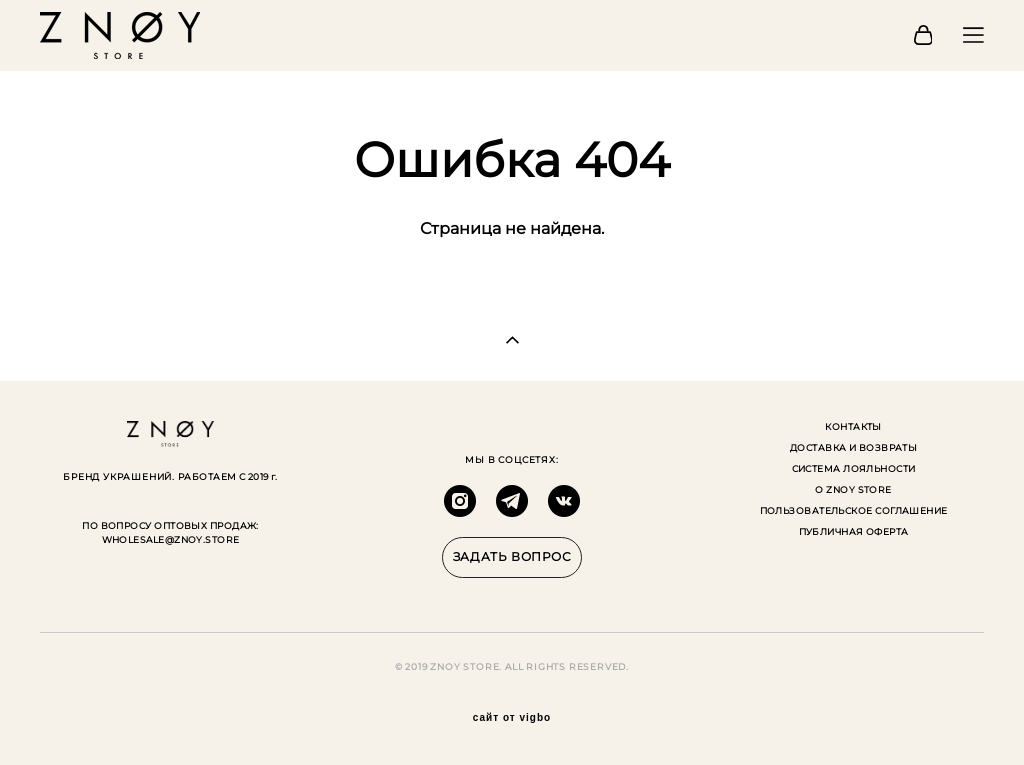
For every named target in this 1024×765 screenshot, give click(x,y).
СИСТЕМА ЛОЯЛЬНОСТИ (854, 468)
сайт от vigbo (512, 718)
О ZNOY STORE (853, 489)
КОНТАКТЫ (853, 426)
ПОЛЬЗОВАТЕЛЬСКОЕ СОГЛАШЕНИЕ (854, 510)
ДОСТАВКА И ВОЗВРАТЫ (854, 447)
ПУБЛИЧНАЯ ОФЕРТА (854, 531)
